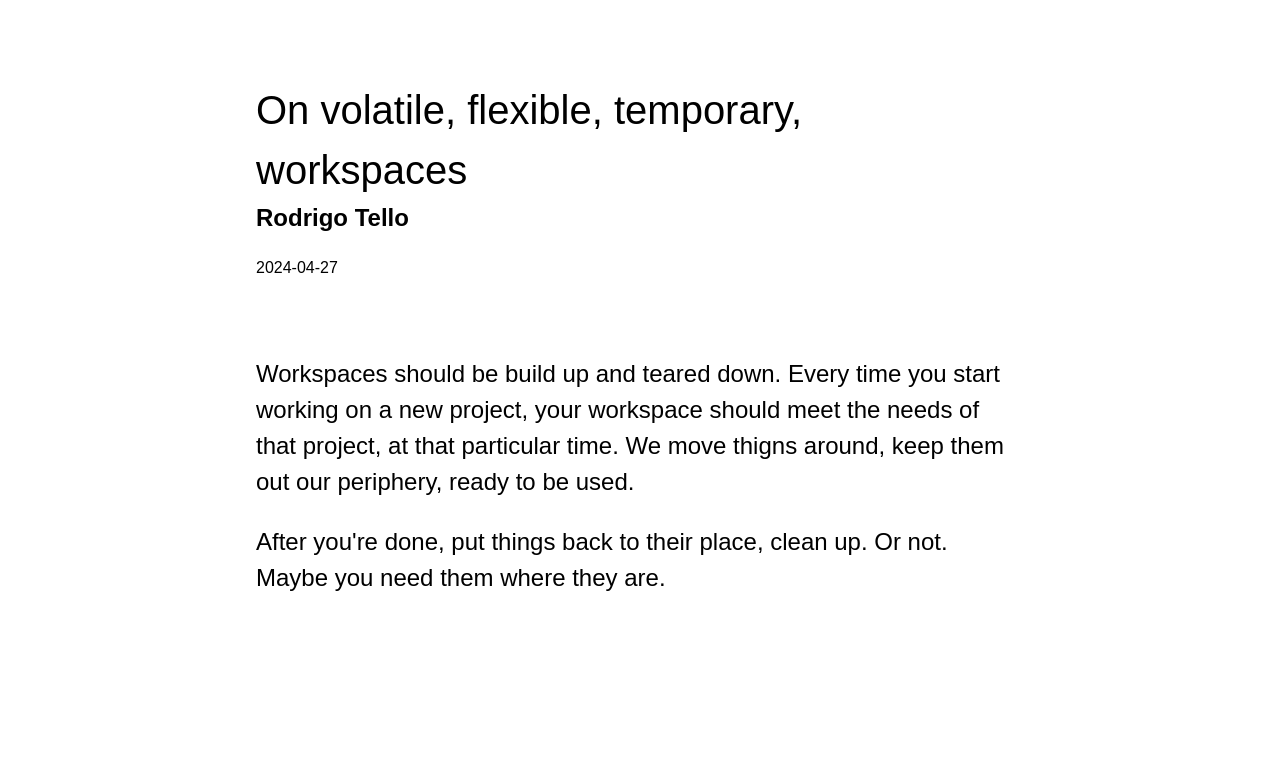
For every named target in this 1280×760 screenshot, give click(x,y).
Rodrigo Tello (332, 217)
